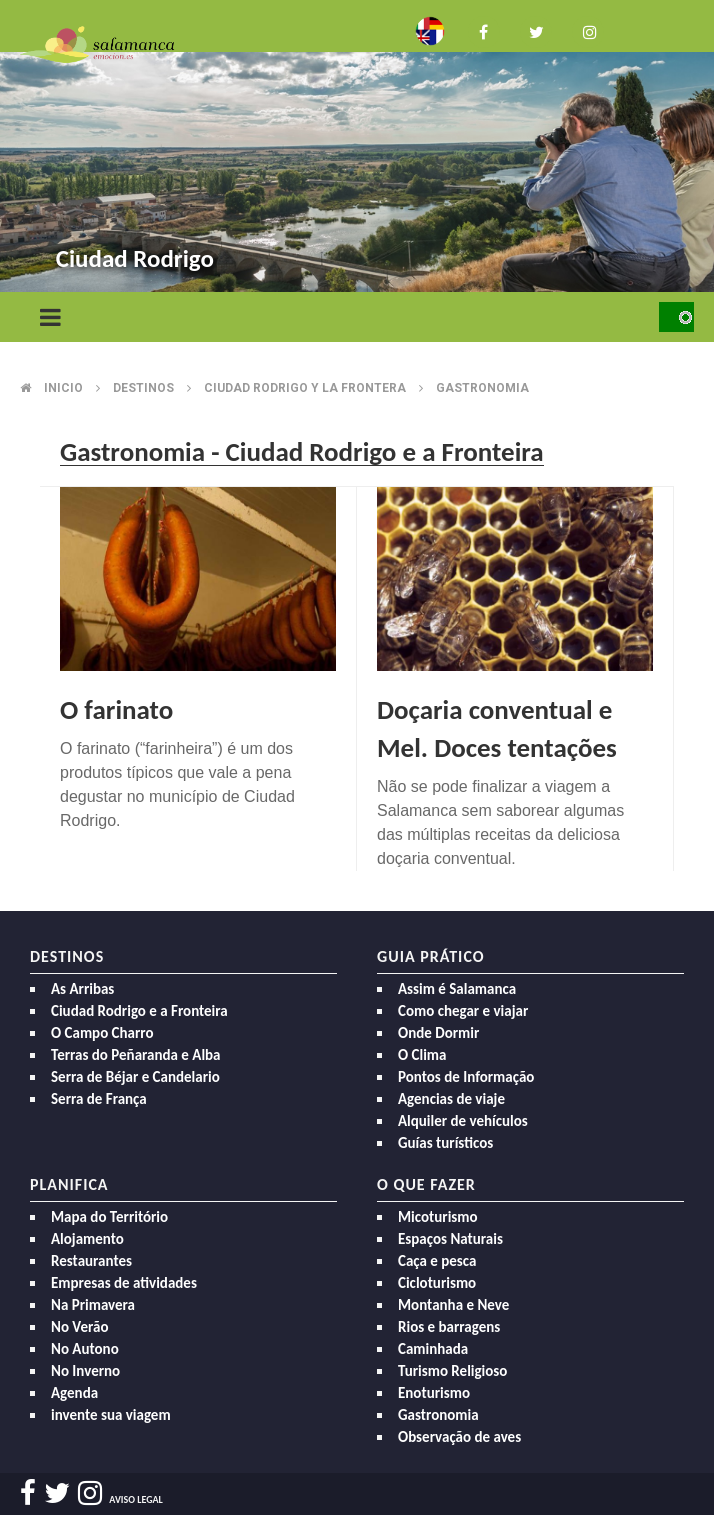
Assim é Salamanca (457, 989)
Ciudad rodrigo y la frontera (305, 388)
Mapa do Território (109, 1217)
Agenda (74, 1393)
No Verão (79, 1327)
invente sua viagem (111, 1415)
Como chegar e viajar (463, 1011)
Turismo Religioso (452, 1371)
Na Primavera (93, 1305)
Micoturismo (438, 1217)
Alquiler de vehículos (463, 1121)
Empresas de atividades (124, 1283)
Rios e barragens (449, 1327)
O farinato (116, 709)
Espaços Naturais (450, 1239)
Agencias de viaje (451, 1099)
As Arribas (82, 989)
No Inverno (85, 1371)
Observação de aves (459, 1437)
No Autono (85, 1349)
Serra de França (99, 1099)
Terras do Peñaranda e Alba (136, 1055)
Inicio (63, 388)
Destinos (143, 388)
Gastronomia (482, 388)
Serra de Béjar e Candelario (135, 1077)
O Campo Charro (102, 1033)
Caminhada (433, 1349)
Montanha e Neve (453, 1305)
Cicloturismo (437, 1283)
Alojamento (87, 1239)
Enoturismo (434, 1393)
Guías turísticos (445, 1143)
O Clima (422, 1055)
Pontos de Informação (466, 1077)
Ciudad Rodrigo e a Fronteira (139, 1011)
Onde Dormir (438, 1033)
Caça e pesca (437, 1261)
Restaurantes (91, 1261)
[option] (357, 149)
